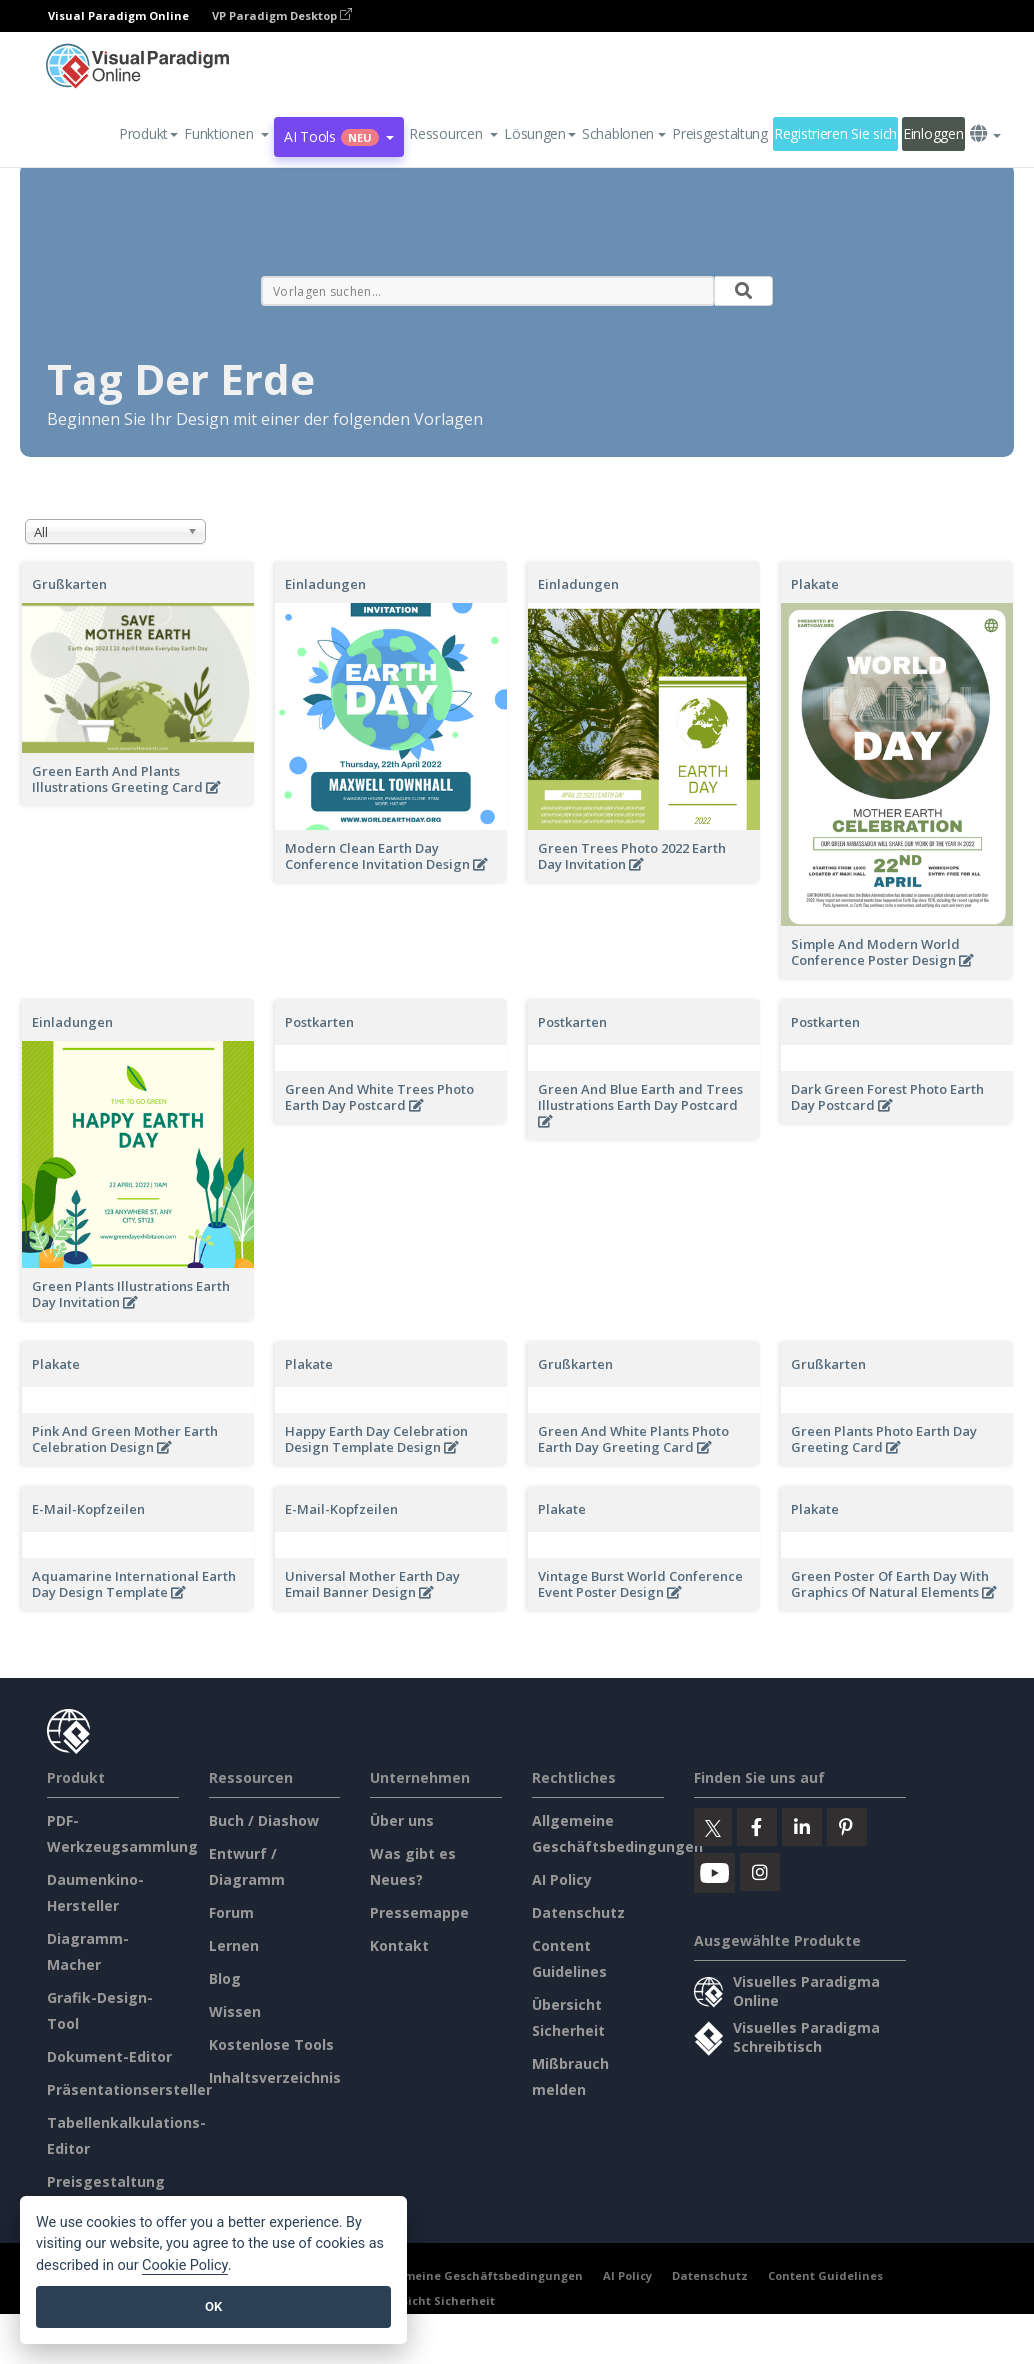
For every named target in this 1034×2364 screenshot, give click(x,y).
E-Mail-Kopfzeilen (88, 1509)
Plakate (815, 584)
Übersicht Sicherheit (434, 2300)
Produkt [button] (148, 133)
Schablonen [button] (624, 133)
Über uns (402, 1820)
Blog (225, 1978)
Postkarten (319, 1022)
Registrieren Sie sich (835, 133)
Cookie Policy (185, 2265)
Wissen (235, 2011)
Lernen (234, 1945)
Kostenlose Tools (271, 2044)
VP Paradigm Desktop (282, 15)
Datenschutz (578, 1912)
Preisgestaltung (720, 133)
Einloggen (933, 133)
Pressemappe (419, 1912)
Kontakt (399, 1945)
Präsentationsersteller (129, 2089)
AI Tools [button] (339, 136)
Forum (231, 1912)
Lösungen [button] (540, 133)
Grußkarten (69, 584)
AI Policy (562, 1879)
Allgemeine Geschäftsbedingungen (478, 2275)
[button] (226, 134)
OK (213, 2306)
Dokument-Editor (109, 2056)
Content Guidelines (825, 2275)
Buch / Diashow (264, 1820)
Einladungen (325, 584)
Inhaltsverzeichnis (275, 2077)
